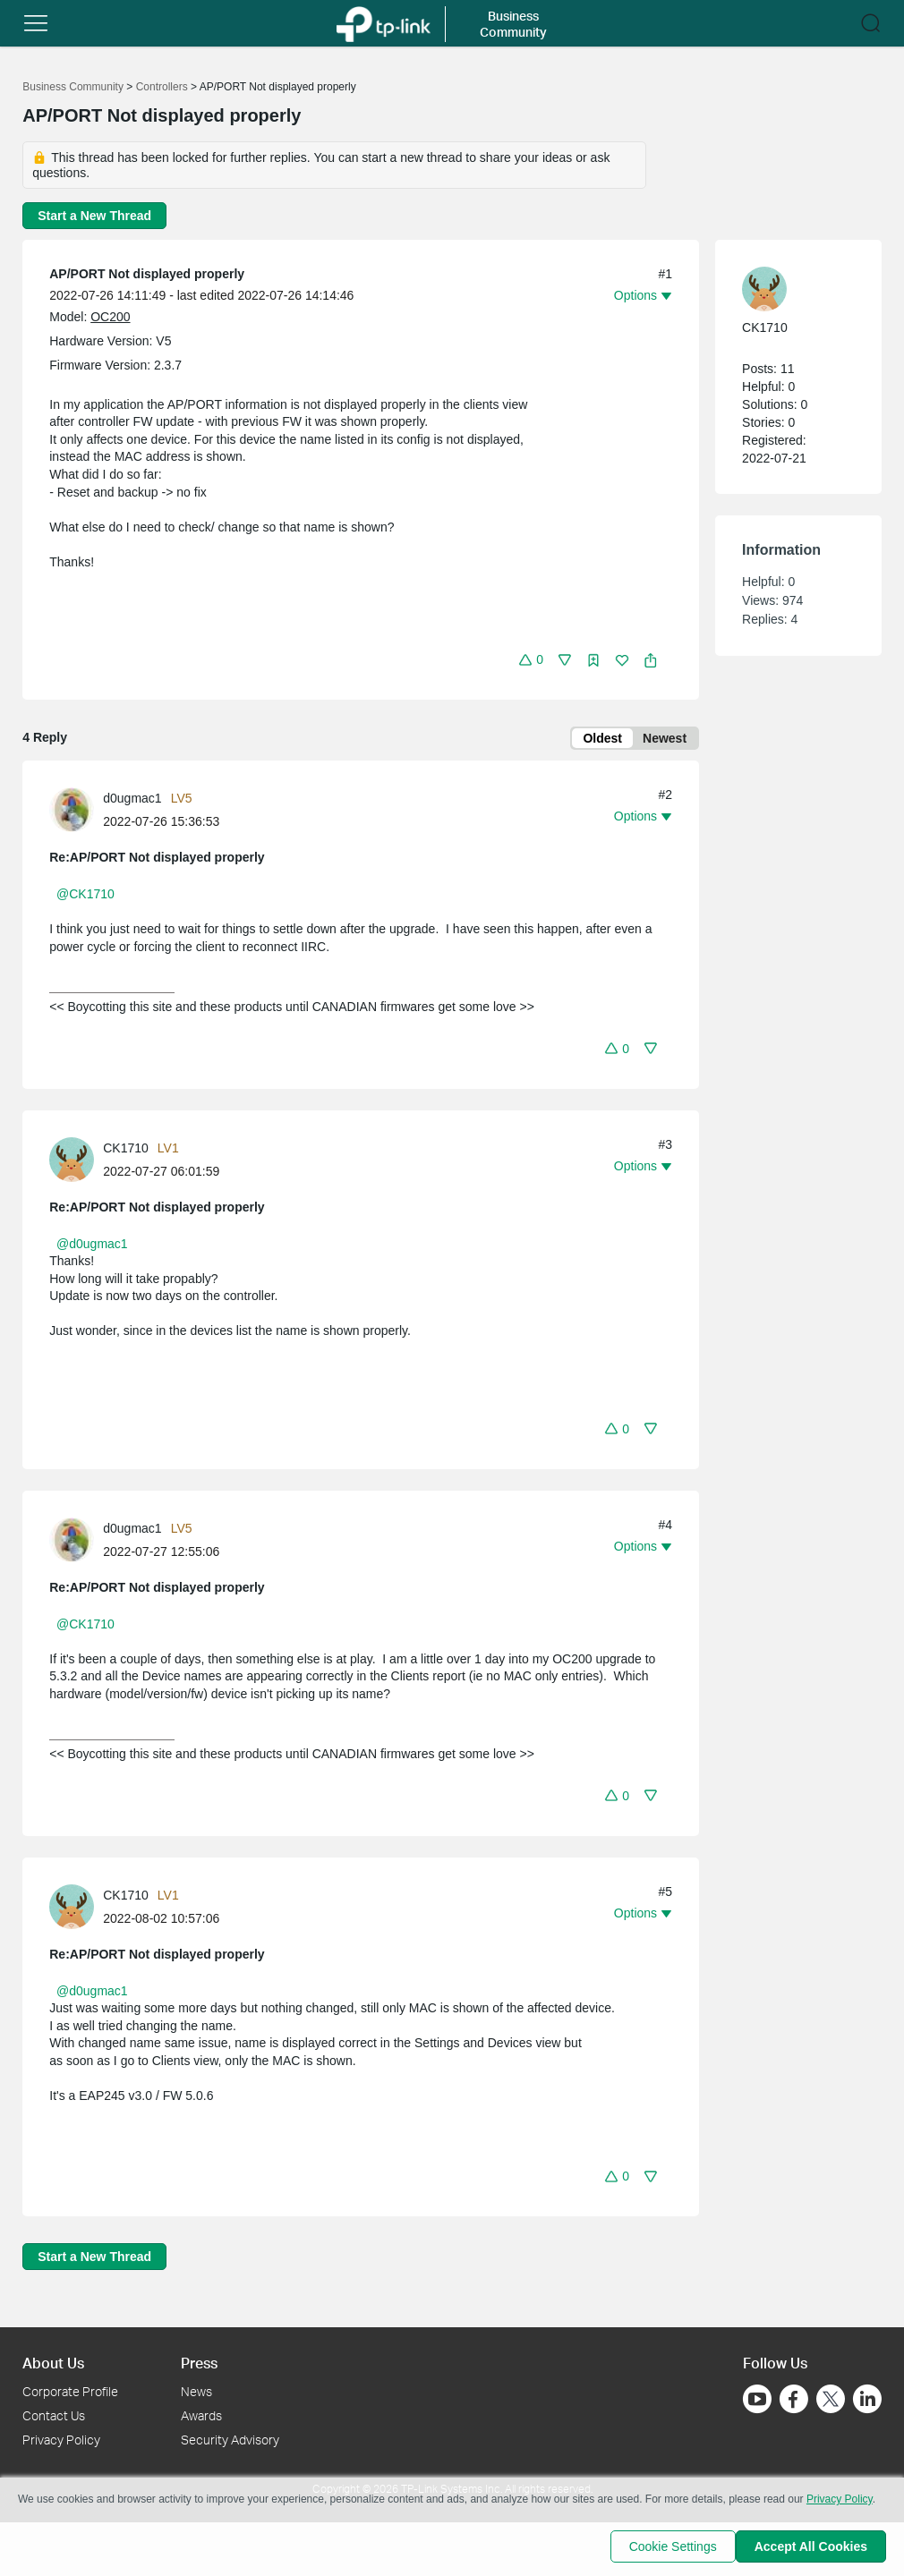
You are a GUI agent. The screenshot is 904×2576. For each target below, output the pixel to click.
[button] (35, 23)
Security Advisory (230, 2439)
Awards (201, 2415)
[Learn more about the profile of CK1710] (76, 1161)
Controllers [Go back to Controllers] (162, 87)
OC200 (110, 317)
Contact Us (53, 2415)
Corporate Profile (70, 2391)
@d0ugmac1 (92, 1247)
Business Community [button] (513, 23)
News (196, 2391)
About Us (53, 2362)
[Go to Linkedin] (867, 2399)
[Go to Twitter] (830, 2401)
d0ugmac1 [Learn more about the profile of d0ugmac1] (132, 802)
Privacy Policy (61, 2439)
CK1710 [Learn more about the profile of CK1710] (126, 1151)
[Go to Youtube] (757, 2399)
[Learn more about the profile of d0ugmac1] (76, 812)
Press (199, 2362)
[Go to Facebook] (794, 2399)
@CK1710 (85, 897)
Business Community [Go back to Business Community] (73, 87)
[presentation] (71, 813)
